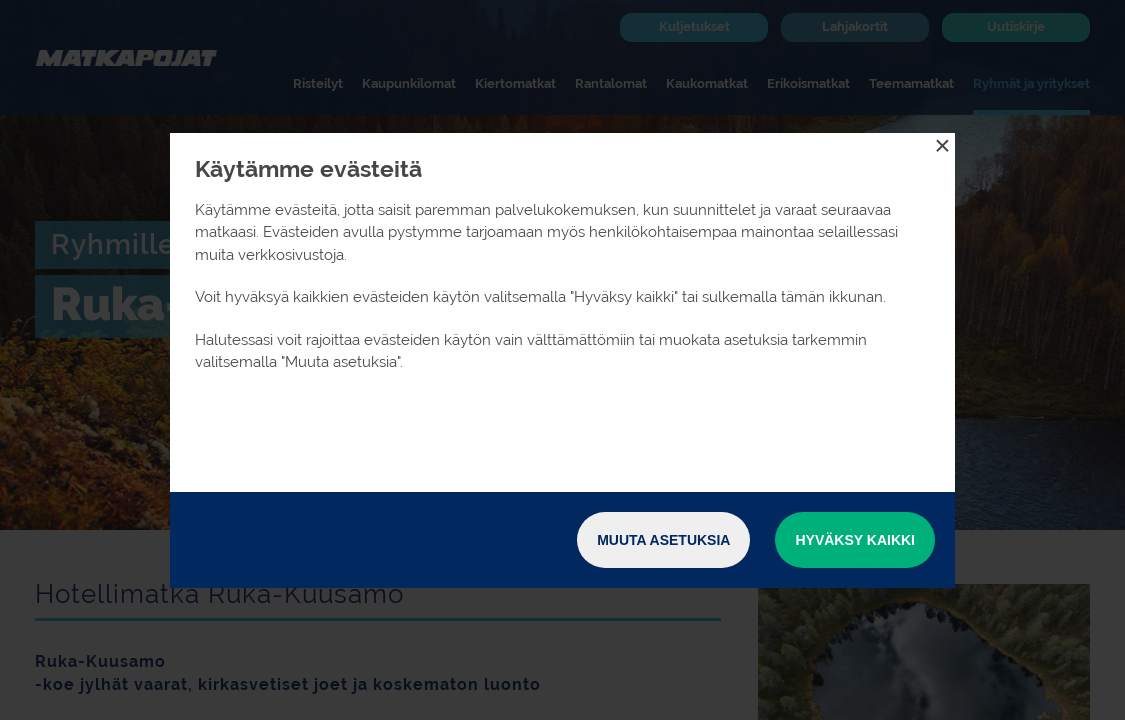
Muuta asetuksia (663, 540)
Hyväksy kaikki (855, 540)
